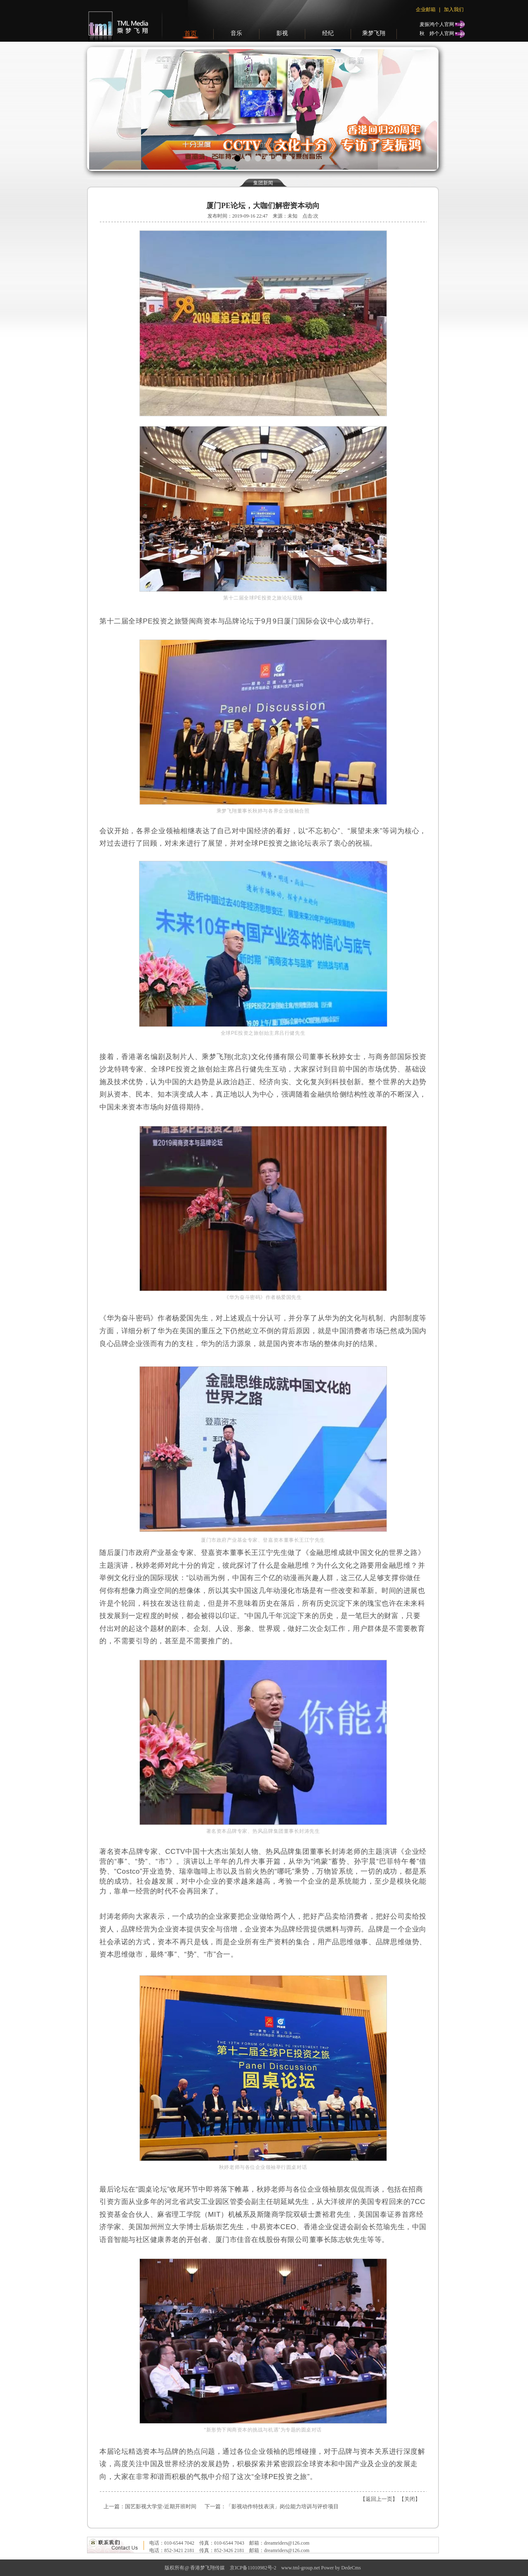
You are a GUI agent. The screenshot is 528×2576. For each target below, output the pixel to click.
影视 (282, 33)
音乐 (236, 33)
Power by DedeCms (341, 2568)
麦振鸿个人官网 (437, 24)
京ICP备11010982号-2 (253, 2568)
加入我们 (454, 9)
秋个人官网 (437, 33)
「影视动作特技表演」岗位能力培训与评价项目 (282, 2506)
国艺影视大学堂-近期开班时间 (160, 2506)
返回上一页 (378, 2499)
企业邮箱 (426, 9)
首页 (190, 33)
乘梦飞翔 (373, 33)
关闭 (409, 2499)
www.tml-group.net (300, 2568)
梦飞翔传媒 (116, 21)
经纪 (328, 33)
